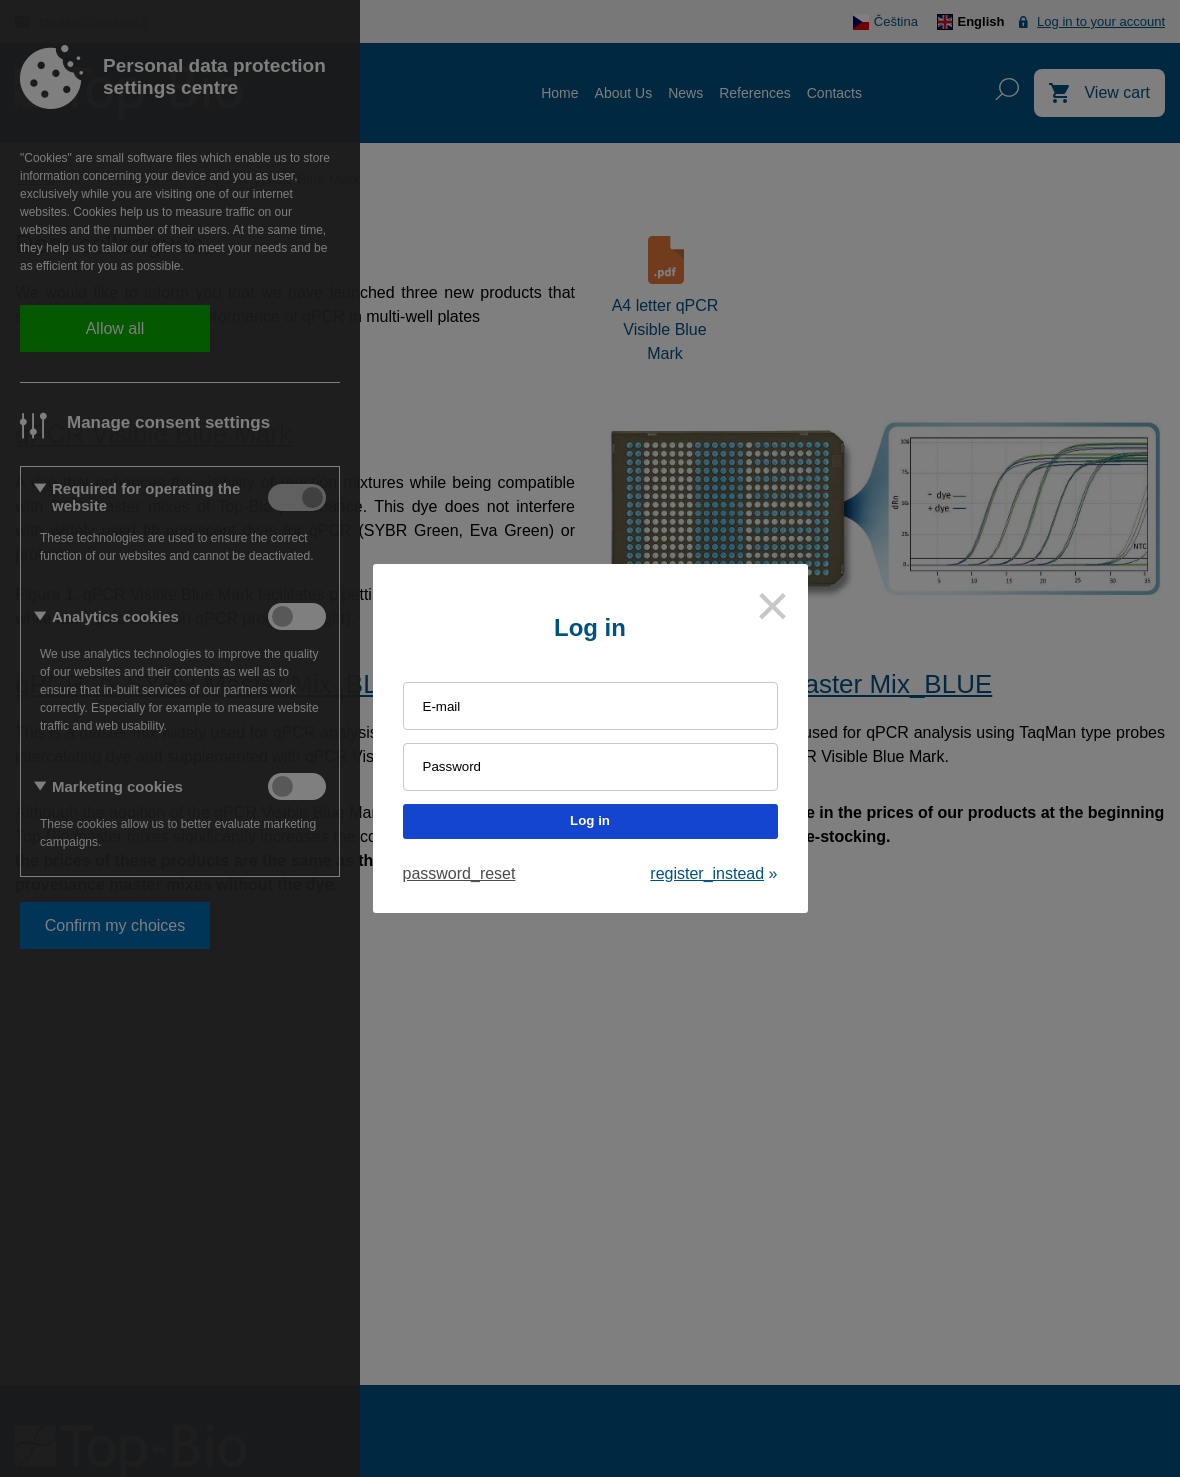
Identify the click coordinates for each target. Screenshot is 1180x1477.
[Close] (773, 606)
